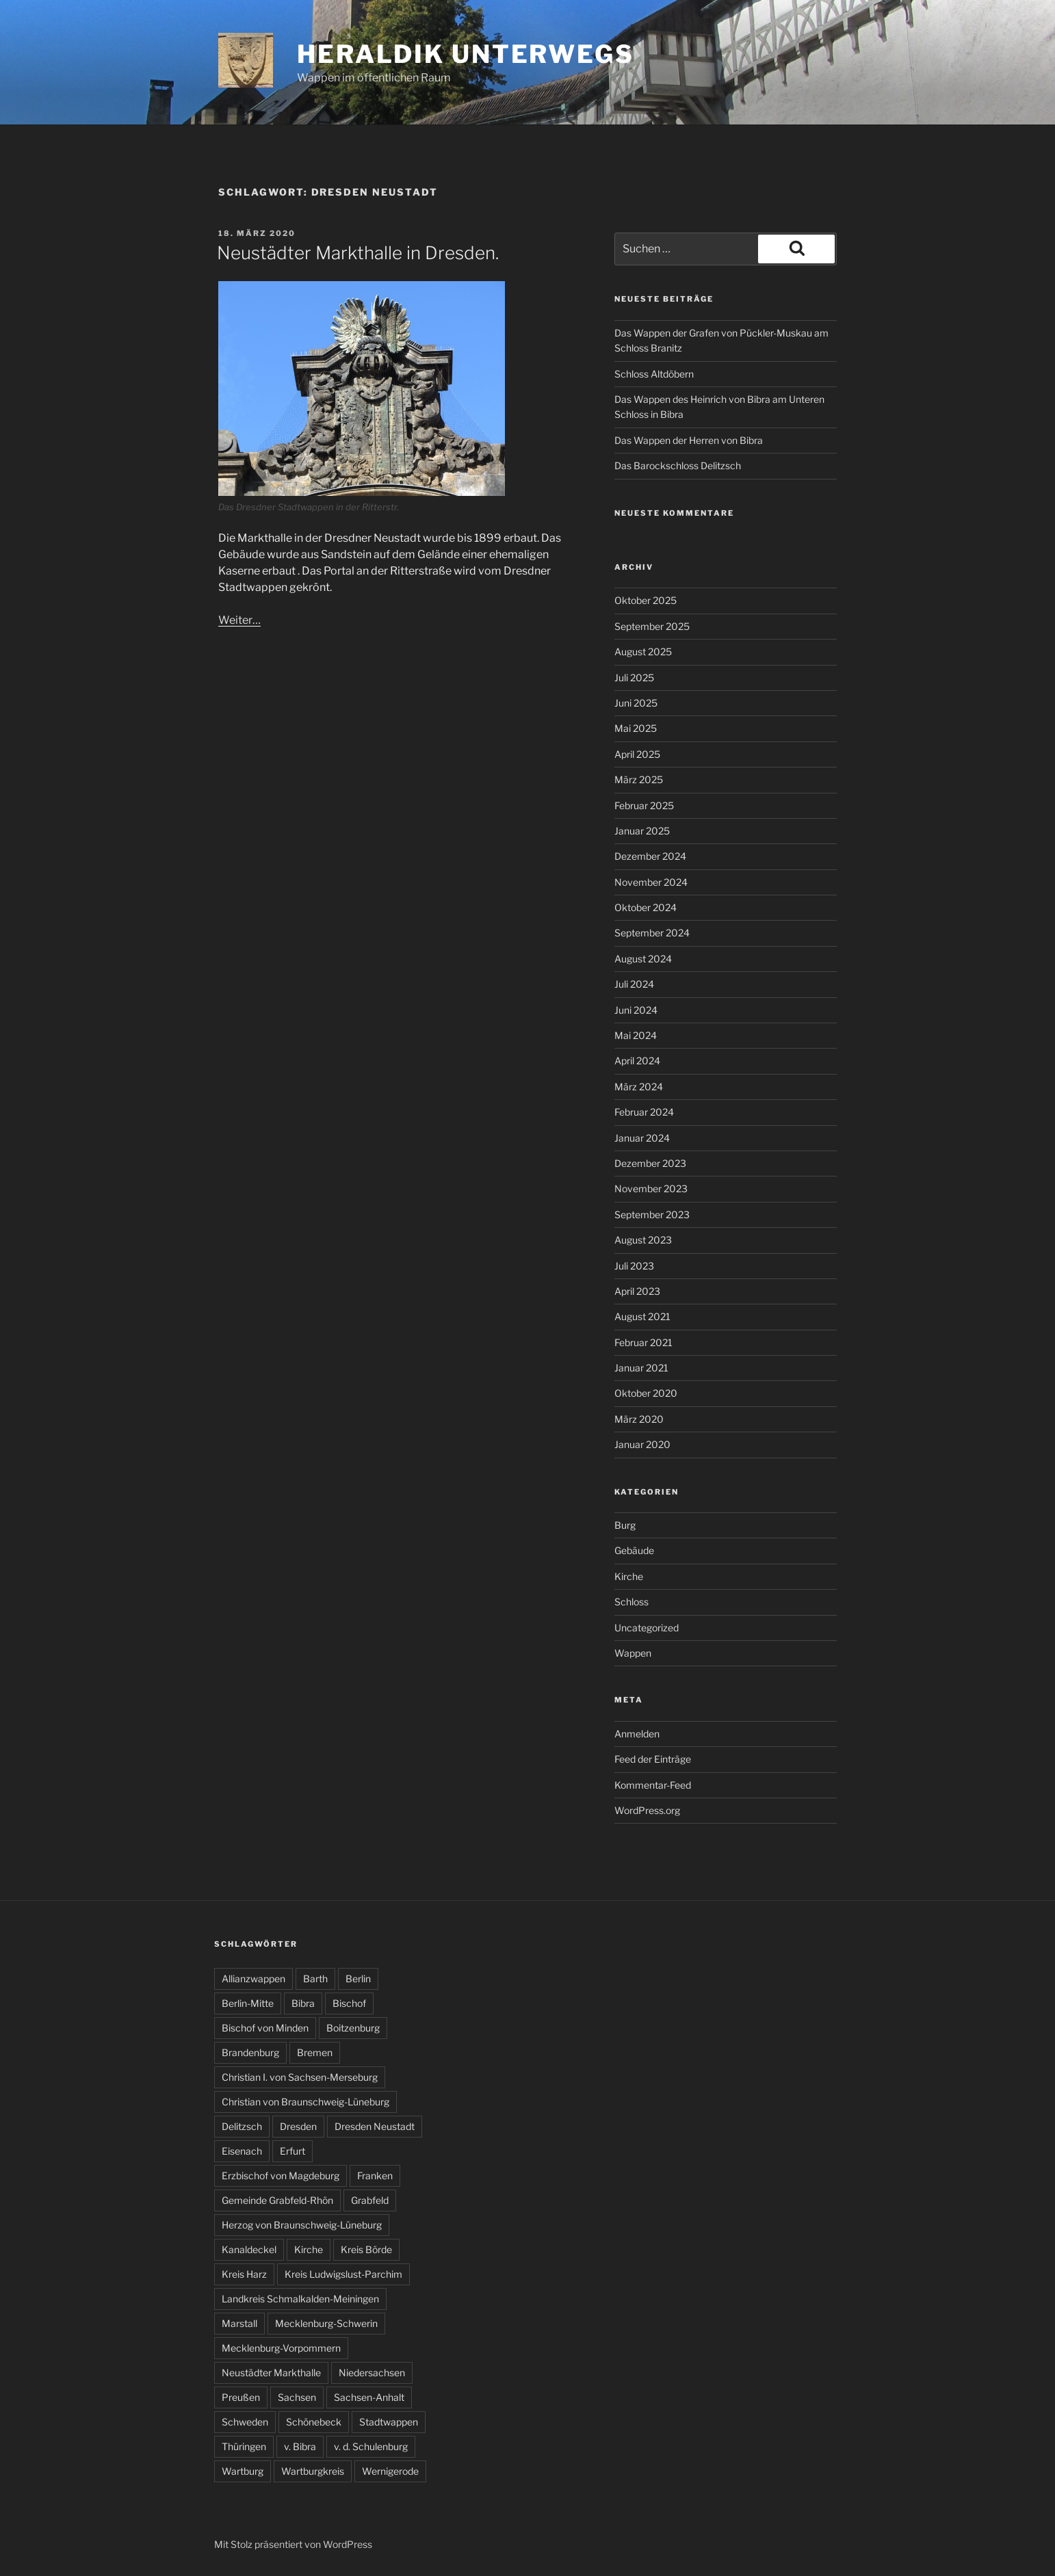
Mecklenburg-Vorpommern (281, 2348)
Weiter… (239, 620)
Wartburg (242, 2471)
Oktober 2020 (645, 1393)
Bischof (349, 2003)
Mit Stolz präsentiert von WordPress (293, 2544)
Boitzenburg (353, 2028)
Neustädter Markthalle (271, 2372)
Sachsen (297, 2397)
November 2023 (651, 1188)
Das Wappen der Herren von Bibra (688, 440)
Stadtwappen (388, 2422)
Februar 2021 (643, 1342)
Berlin (358, 1978)
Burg (625, 1525)
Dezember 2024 (650, 856)
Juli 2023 (634, 1266)
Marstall (239, 2323)
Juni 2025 (635, 703)
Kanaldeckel (249, 2249)
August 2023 (643, 1240)
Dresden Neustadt (375, 2126)
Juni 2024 (635, 1010)
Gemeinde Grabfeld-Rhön (277, 2200)
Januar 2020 (642, 1444)
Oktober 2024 (645, 907)
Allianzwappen (253, 1978)
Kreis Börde (366, 2249)
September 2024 (652, 932)
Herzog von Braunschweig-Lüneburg (302, 2225)
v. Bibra (300, 2446)
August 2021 (642, 1316)
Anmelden (637, 1733)
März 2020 (639, 1419)
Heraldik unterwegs (465, 54)
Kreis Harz (244, 2274)
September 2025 (652, 626)
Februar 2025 (644, 805)
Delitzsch (242, 2126)
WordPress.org (647, 1810)
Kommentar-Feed (652, 1785)
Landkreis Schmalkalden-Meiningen (300, 2298)
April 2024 (637, 1060)
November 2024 (651, 882)
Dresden (298, 2126)
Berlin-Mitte (248, 2003)
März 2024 (638, 1086)
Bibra (303, 2003)
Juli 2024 (634, 984)
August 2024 (643, 958)
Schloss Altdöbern (654, 374)
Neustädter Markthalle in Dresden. (358, 252)
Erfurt (292, 2151)
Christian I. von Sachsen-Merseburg (300, 2077)
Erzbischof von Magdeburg (280, 2175)
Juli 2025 (634, 677)
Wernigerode (390, 2471)
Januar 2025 (642, 831)
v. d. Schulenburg (371, 2446)
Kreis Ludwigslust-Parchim (343, 2274)
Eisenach (242, 2151)
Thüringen (244, 2446)
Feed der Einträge (652, 1759)
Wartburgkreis (312, 2471)
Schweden (245, 2422)
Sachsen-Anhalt (369, 2397)
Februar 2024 (644, 1112)
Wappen (632, 1653)
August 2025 (643, 651)
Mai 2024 (635, 1035)
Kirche (628, 1576)
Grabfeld (370, 2200)
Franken (375, 2175)
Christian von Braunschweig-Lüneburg (305, 2101)
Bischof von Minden (265, 2028)
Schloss (631, 1601)
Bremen (315, 2052)
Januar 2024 (642, 1138)
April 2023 (637, 1291)
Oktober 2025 (645, 600)
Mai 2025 (635, 728)
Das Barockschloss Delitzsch (677, 465)
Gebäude (634, 1550)
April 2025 (637, 754)
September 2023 (652, 1214)
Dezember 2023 (650, 1163)
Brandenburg (250, 2052)
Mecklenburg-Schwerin (326, 2323)
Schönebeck (313, 2422)
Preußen (241, 2397)
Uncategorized (646, 1627)
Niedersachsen (372, 2372)
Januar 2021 (641, 1368)
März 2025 (638, 779)
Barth (315, 1978)
